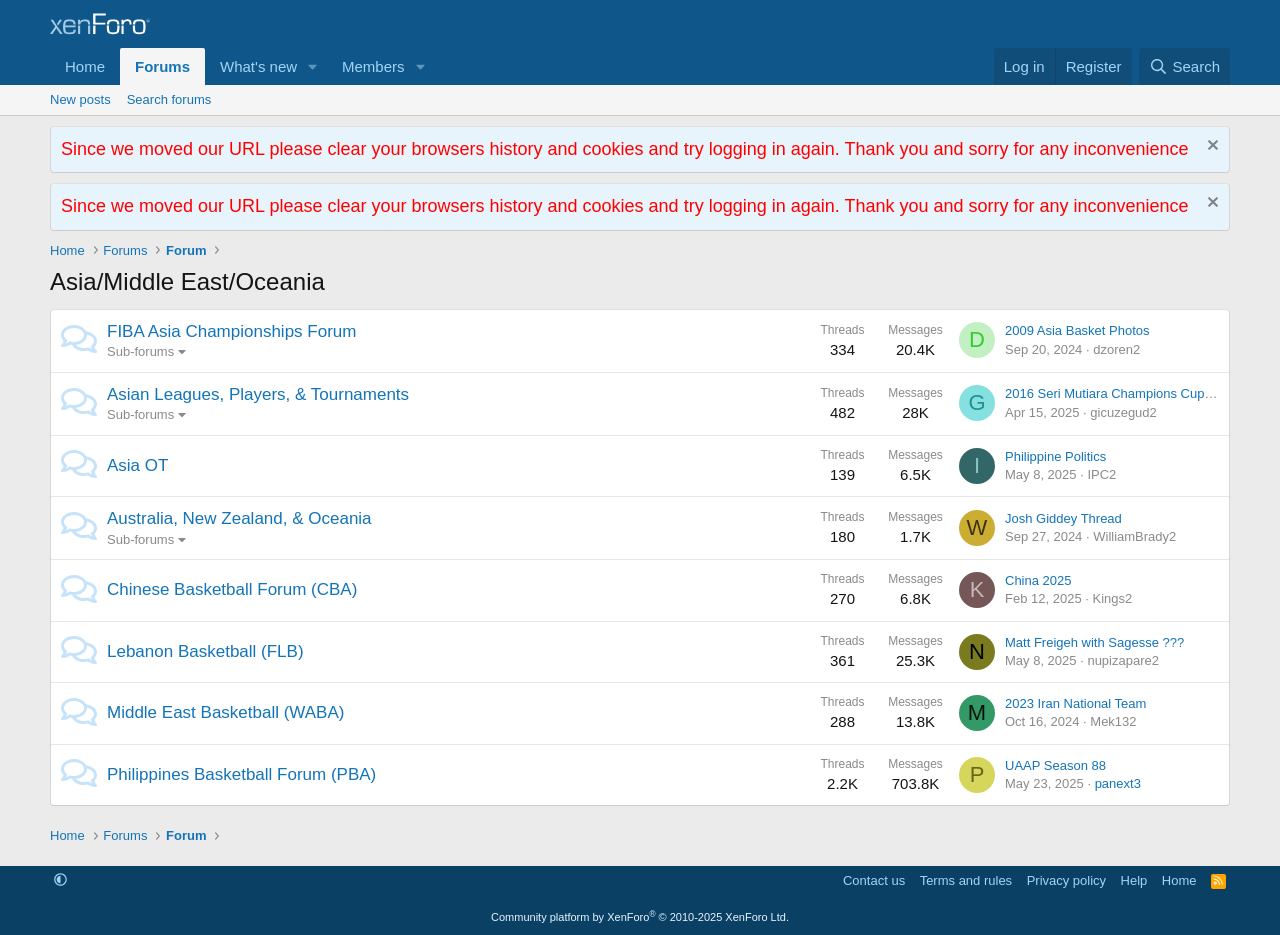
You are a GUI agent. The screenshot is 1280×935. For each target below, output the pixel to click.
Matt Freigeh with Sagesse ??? (1094, 642)
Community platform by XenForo (640, 917)
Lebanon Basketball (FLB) (205, 651)
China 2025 (1038, 580)
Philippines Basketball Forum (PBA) (241, 774)
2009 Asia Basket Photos (1077, 330)
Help (1134, 880)
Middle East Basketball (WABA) (225, 712)
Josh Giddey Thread (1063, 518)
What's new (258, 66)
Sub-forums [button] (140, 351)
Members (373, 66)
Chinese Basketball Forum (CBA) (232, 589)
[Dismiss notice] (1210, 147)
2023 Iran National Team (1075, 703)
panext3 (1118, 783)
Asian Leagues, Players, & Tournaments (258, 394)
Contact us (874, 880)
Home (85, 66)
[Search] (1184, 66)
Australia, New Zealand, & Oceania (239, 518)
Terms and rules (966, 880)
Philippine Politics (1055, 456)
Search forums (169, 99)
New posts (80, 99)
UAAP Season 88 (1055, 765)
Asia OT (137, 465)
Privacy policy (1066, 880)
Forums (162, 66)
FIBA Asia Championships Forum (231, 331)
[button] (313, 66)
